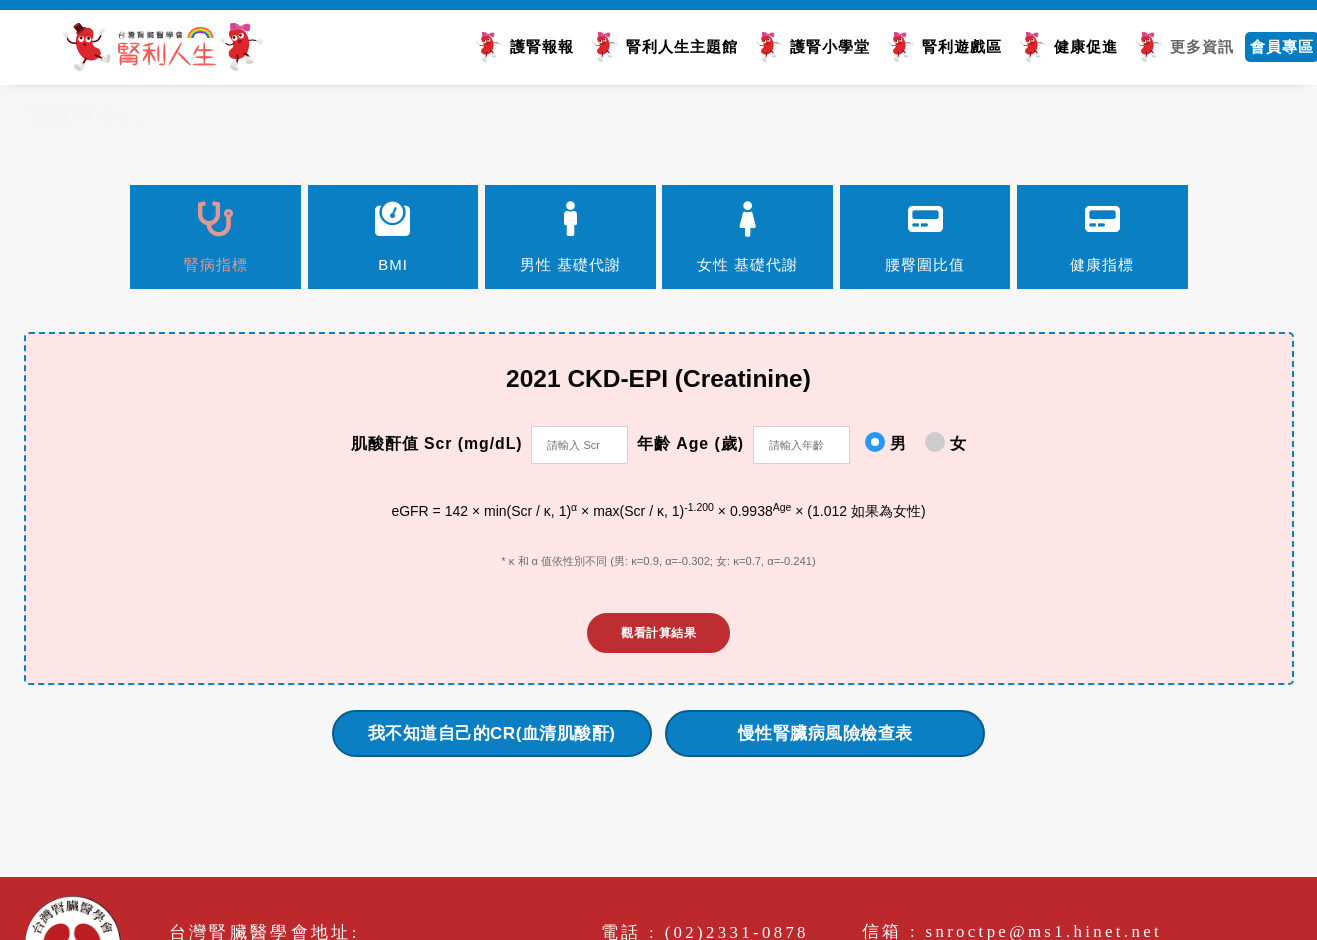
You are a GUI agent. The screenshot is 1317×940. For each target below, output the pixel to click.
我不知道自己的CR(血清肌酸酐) (492, 737)
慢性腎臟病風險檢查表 (825, 737)
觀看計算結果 (658, 637)
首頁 (1042, 114)
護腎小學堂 (825, 45)
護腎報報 (537, 45)
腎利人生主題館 (677, 45)
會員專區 (1277, 45)
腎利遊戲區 (957, 45)
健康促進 (1081, 45)
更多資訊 (1197, 45)
